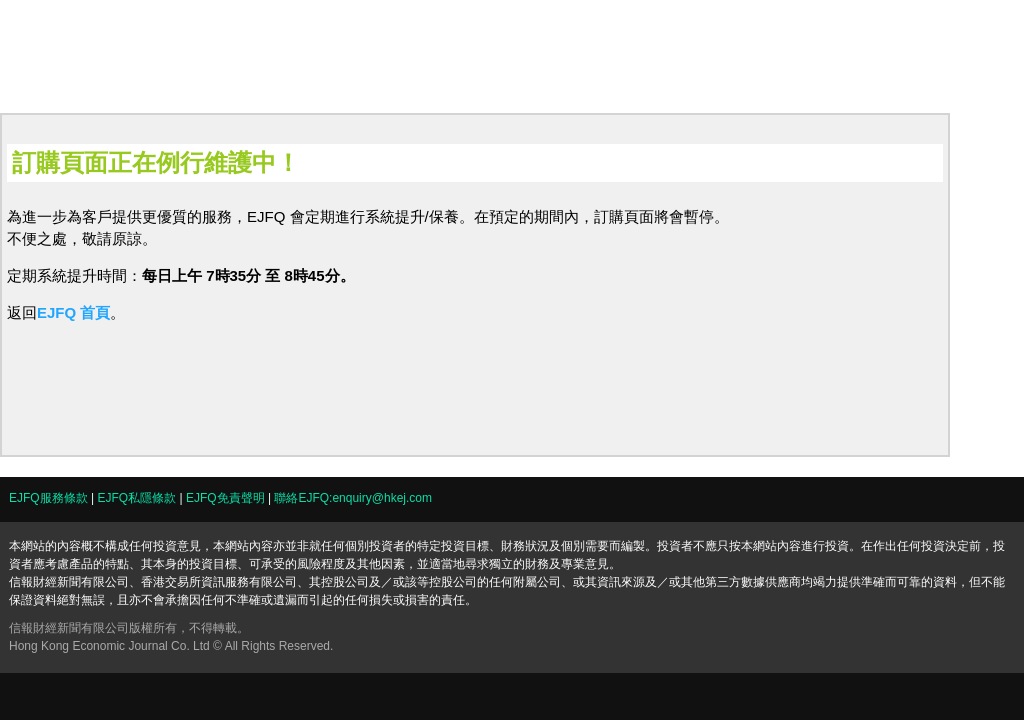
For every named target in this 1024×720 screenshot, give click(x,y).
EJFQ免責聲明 (225, 498)
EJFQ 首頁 (73, 312)
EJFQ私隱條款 (136, 498)
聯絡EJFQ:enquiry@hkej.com (353, 498)
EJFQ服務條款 (48, 498)
